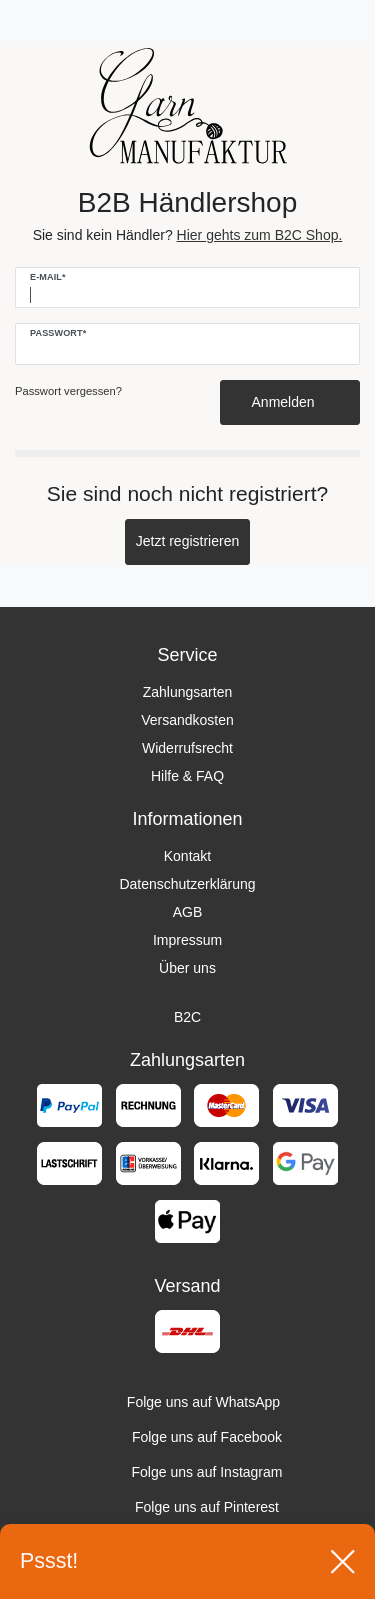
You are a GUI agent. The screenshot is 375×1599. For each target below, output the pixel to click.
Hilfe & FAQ (187, 776)
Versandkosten (187, 720)
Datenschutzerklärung (187, 884)
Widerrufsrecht (187, 748)
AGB (188, 912)
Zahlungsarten (188, 692)
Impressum (187, 940)
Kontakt (187, 856)
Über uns (187, 968)
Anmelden (290, 402)
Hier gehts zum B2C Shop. (260, 235)
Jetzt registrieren (187, 541)
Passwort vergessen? (68, 391)
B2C (187, 1017)
